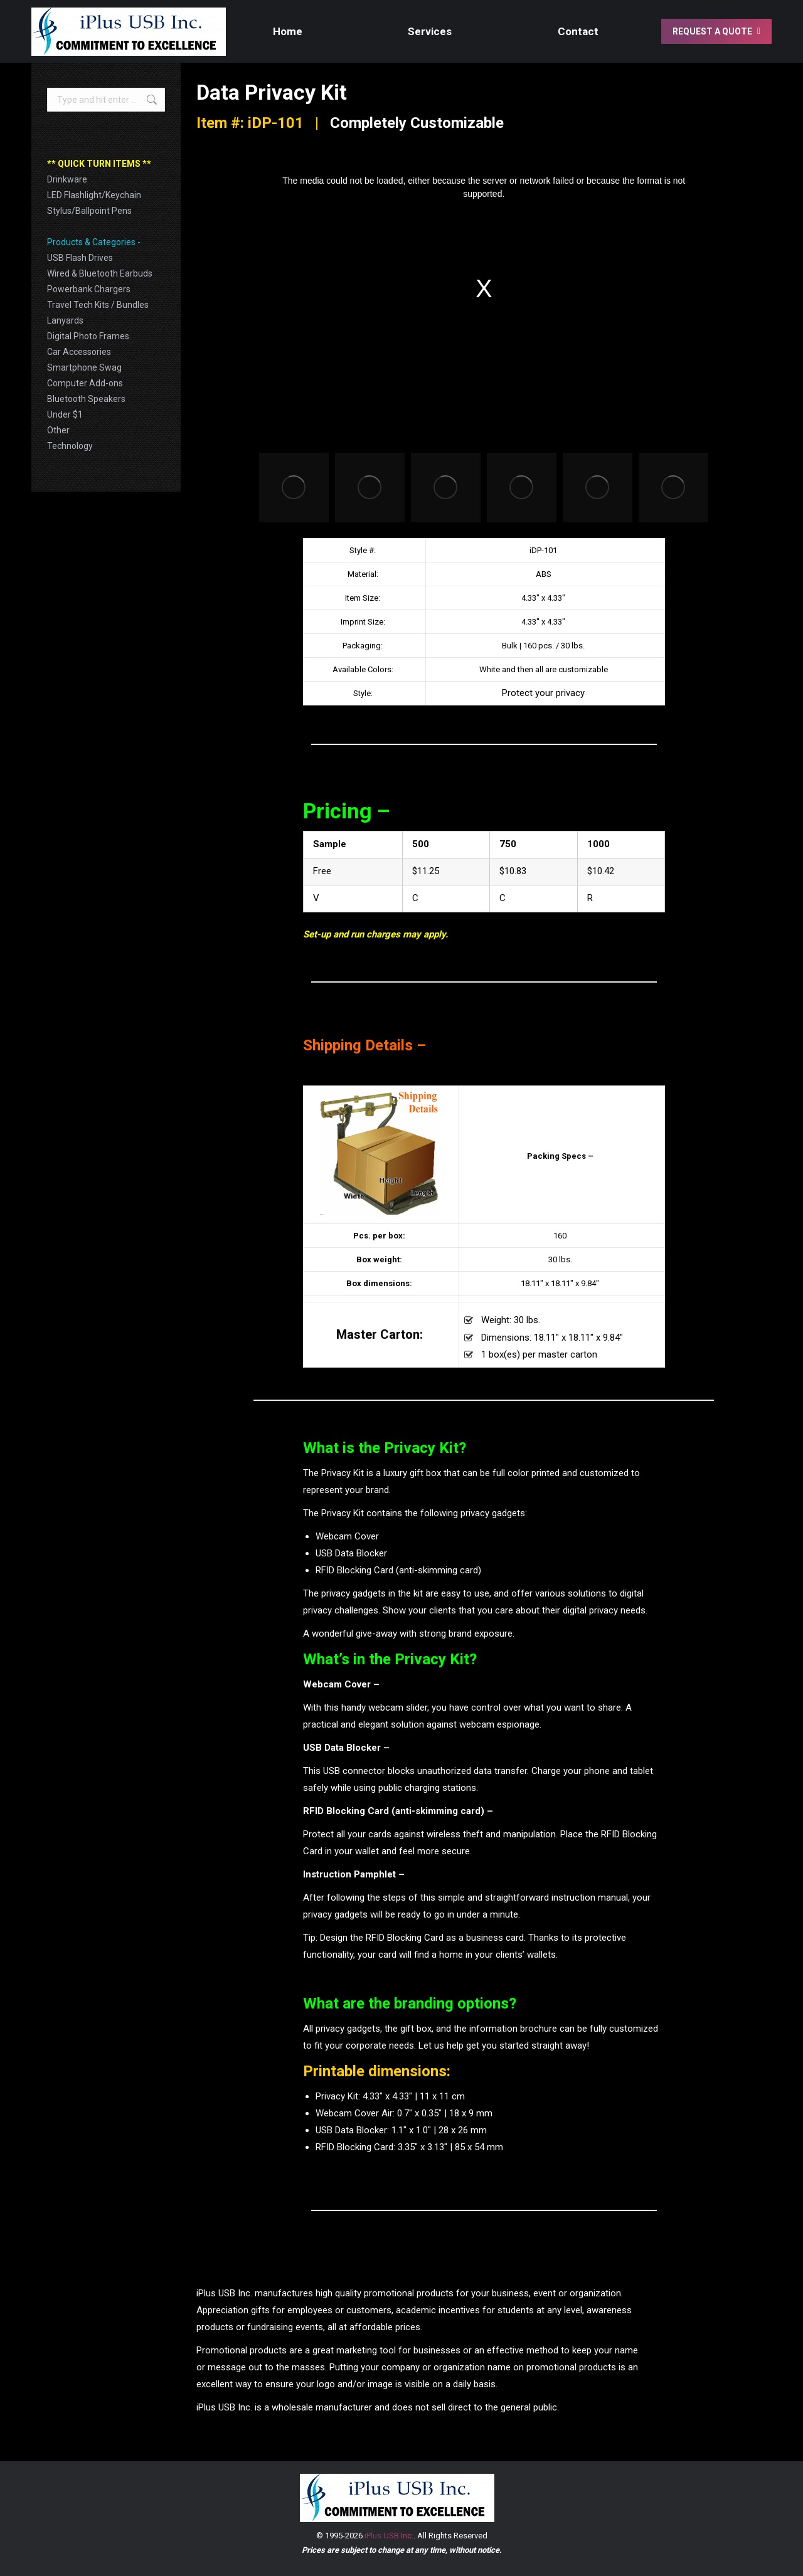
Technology (70, 446)
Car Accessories (79, 352)
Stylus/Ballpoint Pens (89, 211)
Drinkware (67, 179)
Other (58, 430)
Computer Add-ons (85, 383)
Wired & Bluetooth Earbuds (99, 273)
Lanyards (65, 320)
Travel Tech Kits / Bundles (98, 305)
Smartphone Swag (84, 367)
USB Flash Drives (80, 258)
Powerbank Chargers (88, 289)
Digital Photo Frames (88, 336)
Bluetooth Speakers (86, 399)
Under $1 (65, 414)
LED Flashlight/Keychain (94, 195)
